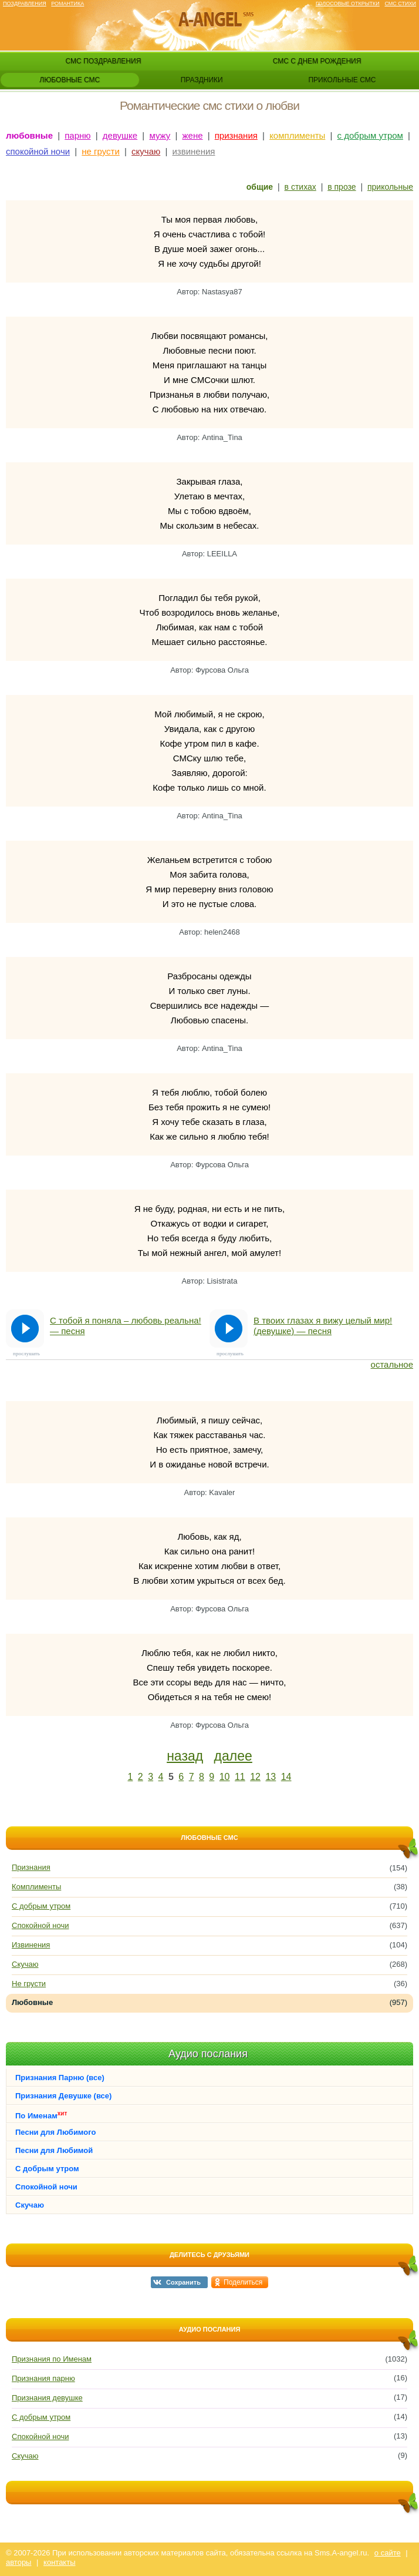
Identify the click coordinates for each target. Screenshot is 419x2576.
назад (185, 1756)
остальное (392, 1364)
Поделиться (243, 2282)
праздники (202, 80)
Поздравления (24, 3)
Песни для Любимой (54, 2150)
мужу (159, 135)
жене (193, 135)
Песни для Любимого (55, 2132)
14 (286, 1777)
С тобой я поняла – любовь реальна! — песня (125, 1325)
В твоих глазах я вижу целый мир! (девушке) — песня (323, 1325)
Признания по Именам (52, 2359)
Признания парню (43, 2378)
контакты (59, 2562)
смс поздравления (103, 61)
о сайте (387, 2552)
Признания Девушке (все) (63, 2095)
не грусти (101, 151)
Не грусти (29, 1983)
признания (236, 135)
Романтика (67, 3)
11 (240, 1777)
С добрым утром (41, 1906)
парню (77, 135)
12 (255, 1777)
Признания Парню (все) (59, 2077)
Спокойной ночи (40, 1925)
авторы (18, 2562)
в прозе (341, 187)
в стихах (300, 187)
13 (270, 1777)
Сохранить (183, 2282)
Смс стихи (400, 3)
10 (224, 1777)
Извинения (31, 1944)
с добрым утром (370, 135)
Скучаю (25, 1964)
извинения (193, 151)
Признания (31, 1867)
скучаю (145, 151)
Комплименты (36, 1886)
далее (233, 1756)
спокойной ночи (38, 151)
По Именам (41, 2115)
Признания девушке (47, 2397)
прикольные (390, 187)
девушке (120, 135)
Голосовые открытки (348, 3)
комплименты (297, 135)
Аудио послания (208, 2054)
